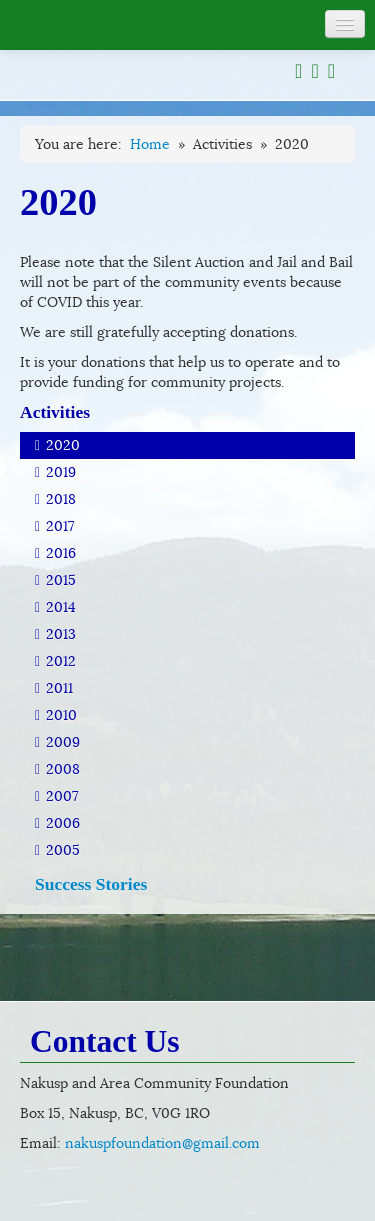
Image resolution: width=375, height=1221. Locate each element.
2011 (54, 688)
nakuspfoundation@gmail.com (162, 1143)
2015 (55, 580)
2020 (57, 445)
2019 (55, 472)
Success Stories (91, 884)
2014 (55, 607)
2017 (54, 526)
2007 (56, 796)
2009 (57, 742)
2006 (57, 823)
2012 (55, 661)
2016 (55, 553)
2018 (55, 499)
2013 (55, 634)
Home (150, 144)
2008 (57, 769)
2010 (56, 715)
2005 (57, 850)
